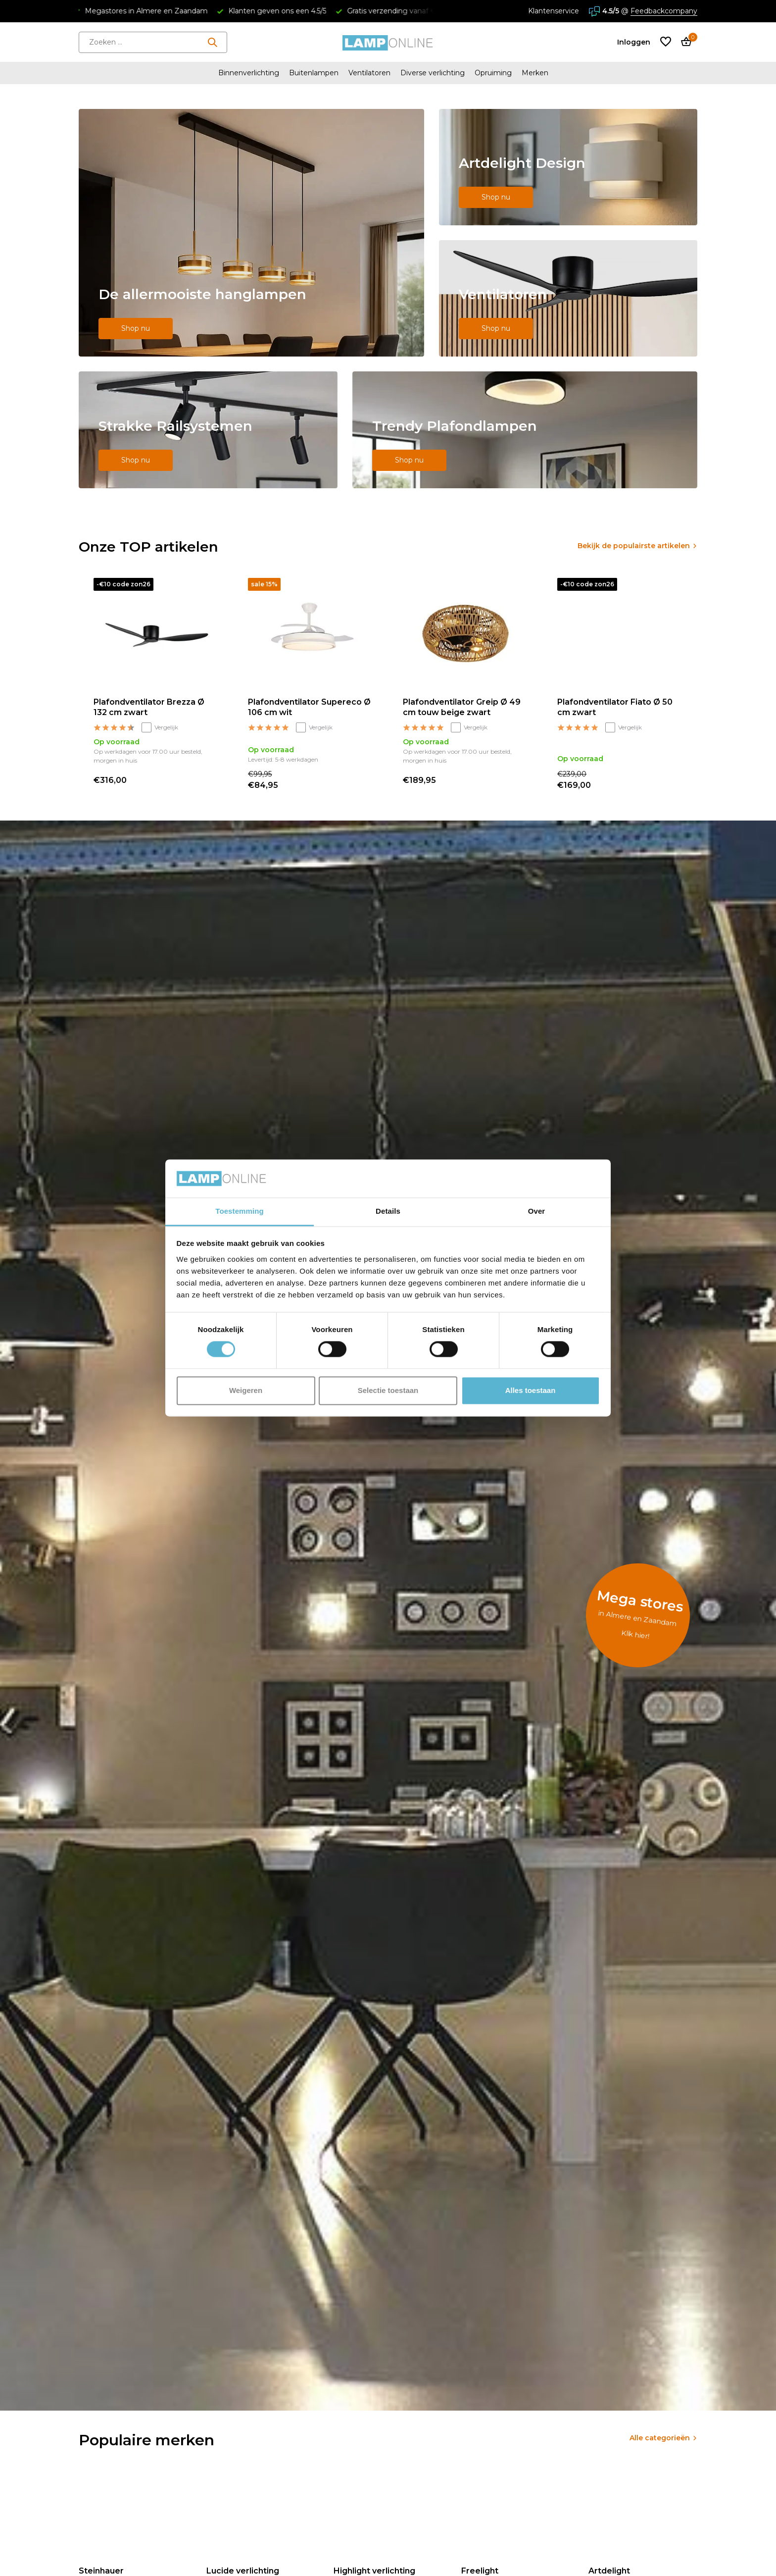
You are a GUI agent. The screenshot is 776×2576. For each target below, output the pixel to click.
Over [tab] (536, 1211)
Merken (535, 72)
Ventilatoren (369, 72)
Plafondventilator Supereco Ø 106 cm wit (309, 707)
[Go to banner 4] (208, 429)
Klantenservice (553, 10)
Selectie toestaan (388, 1390)
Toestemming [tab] (239, 1211)
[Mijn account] (633, 42)
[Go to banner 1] (251, 233)
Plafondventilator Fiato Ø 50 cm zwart (615, 707)
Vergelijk (160, 727)
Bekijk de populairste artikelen (634, 545)
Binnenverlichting (248, 72)
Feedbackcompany (663, 10)
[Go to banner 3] (568, 298)
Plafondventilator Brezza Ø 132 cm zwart (149, 707)
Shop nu (135, 328)
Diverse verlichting (432, 72)
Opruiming (493, 72)
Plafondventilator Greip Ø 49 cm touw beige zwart (462, 707)
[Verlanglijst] (665, 42)
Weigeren (245, 1390)
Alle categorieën (660, 2437)
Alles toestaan (530, 1390)
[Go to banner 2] (568, 167)
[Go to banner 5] (525, 429)
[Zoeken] (153, 42)
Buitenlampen (314, 72)
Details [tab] (388, 1211)
